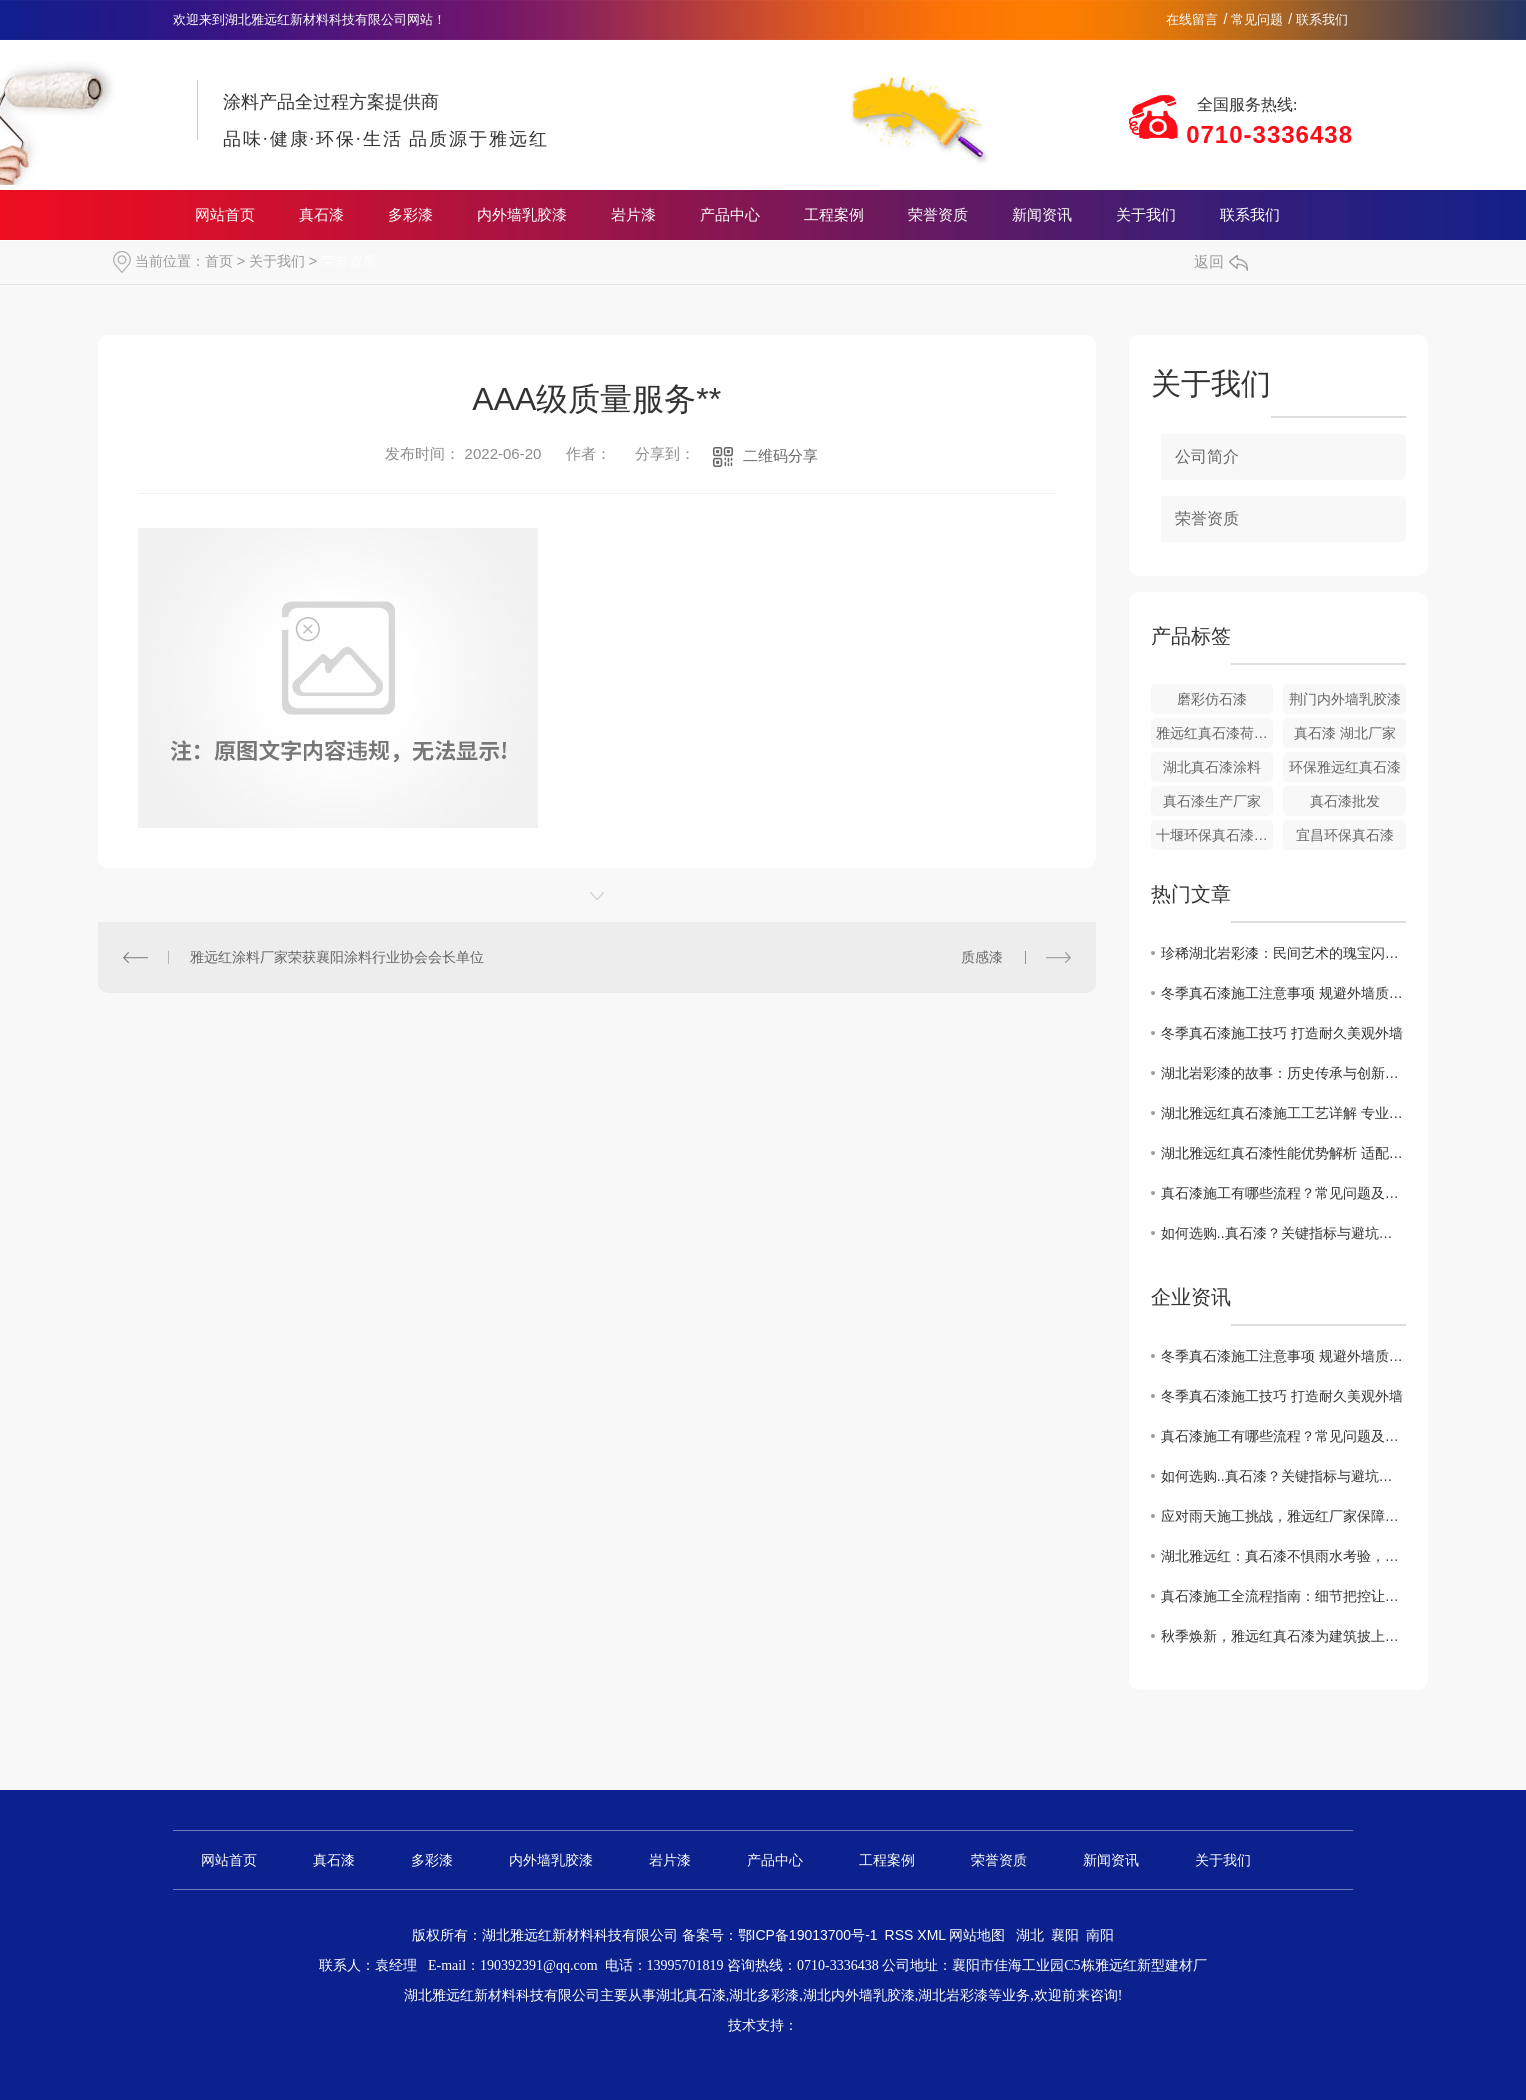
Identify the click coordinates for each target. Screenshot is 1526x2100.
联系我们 (1322, 19)
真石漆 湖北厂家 (1345, 733)
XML (933, 1935)
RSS (901, 1935)
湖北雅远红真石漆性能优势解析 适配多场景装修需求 (1283, 1153)
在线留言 (1192, 19)
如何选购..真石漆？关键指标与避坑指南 (1283, 1233)
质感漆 (982, 957)
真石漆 (321, 215)
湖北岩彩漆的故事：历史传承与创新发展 (1283, 1073)
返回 (1221, 261)
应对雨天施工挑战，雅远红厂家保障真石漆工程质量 (1283, 1516)
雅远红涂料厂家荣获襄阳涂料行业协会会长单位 (337, 957)
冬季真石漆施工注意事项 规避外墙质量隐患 (1283, 993)
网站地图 (977, 1935)
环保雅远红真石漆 (1345, 767)
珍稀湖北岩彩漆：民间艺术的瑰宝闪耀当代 (1283, 953)
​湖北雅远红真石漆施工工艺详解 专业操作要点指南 (1283, 1113)
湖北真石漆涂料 (1212, 767)
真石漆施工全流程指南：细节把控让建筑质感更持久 (1283, 1596)
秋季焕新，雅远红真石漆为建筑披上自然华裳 (1283, 1636)
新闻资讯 (1042, 215)
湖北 (1030, 1935)
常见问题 (1257, 19)
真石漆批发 (1345, 801)
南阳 (1100, 1935)
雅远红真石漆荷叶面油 (1215, 733)
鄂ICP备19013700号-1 (808, 1935)
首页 (219, 261)
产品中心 (730, 215)
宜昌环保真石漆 (1345, 835)
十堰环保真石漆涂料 (1215, 835)
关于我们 (1146, 215)
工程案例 (834, 215)
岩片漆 (633, 215)
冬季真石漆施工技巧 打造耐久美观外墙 (1282, 1033)
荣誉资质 (938, 215)
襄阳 (1065, 1935)
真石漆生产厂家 (1212, 801)
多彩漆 (410, 215)
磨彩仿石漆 (1212, 699)
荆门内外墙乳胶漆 (1345, 699)
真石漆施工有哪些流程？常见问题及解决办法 (1283, 1193)
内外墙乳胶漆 (522, 215)
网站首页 (225, 215)
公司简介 (1207, 456)
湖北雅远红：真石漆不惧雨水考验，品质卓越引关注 (1283, 1556)
